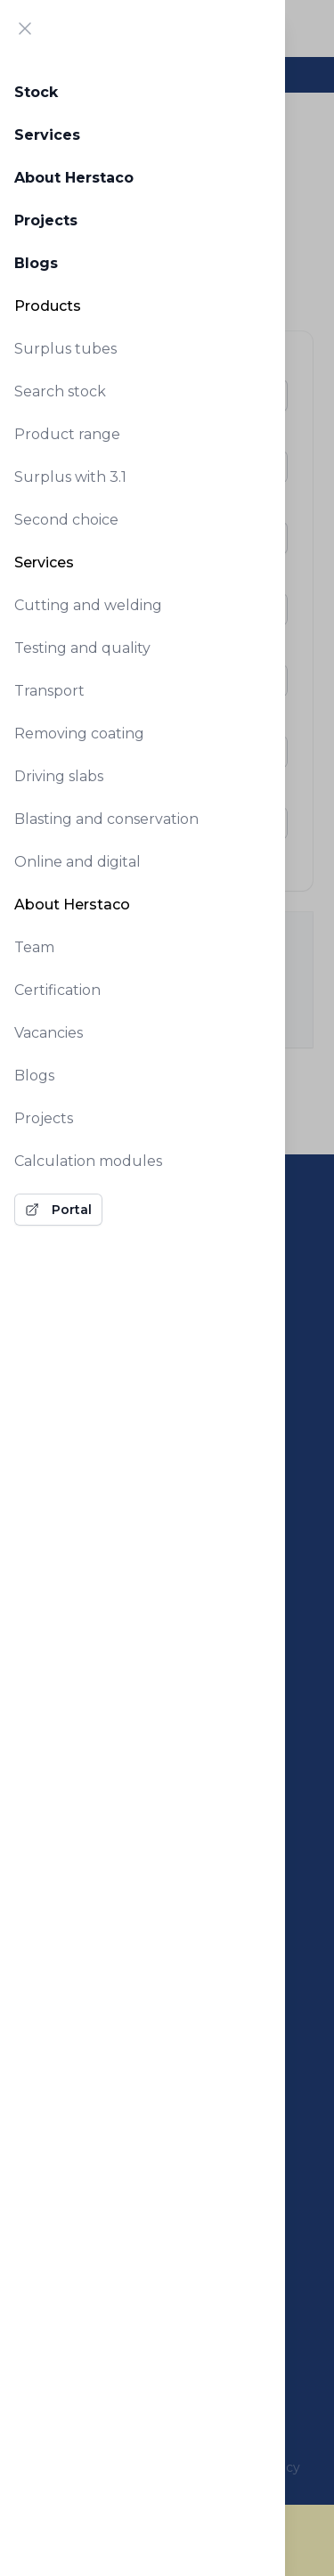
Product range (67, 434)
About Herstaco (74, 177)
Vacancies (48, 1032)
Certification (57, 990)
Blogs (36, 263)
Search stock (60, 391)
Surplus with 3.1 (70, 477)
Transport (49, 690)
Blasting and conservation (106, 819)
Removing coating (79, 733)
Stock (36, 92)
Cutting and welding (88, 605)
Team (34, 947)
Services (47, 134)
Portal (58, 1210)
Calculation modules (88, 1161)
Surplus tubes (65, 348)
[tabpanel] (142, 646)
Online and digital (77, 861)
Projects (45, 220)
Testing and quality (82, 648)
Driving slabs (58, 776)
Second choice (66, 519)
